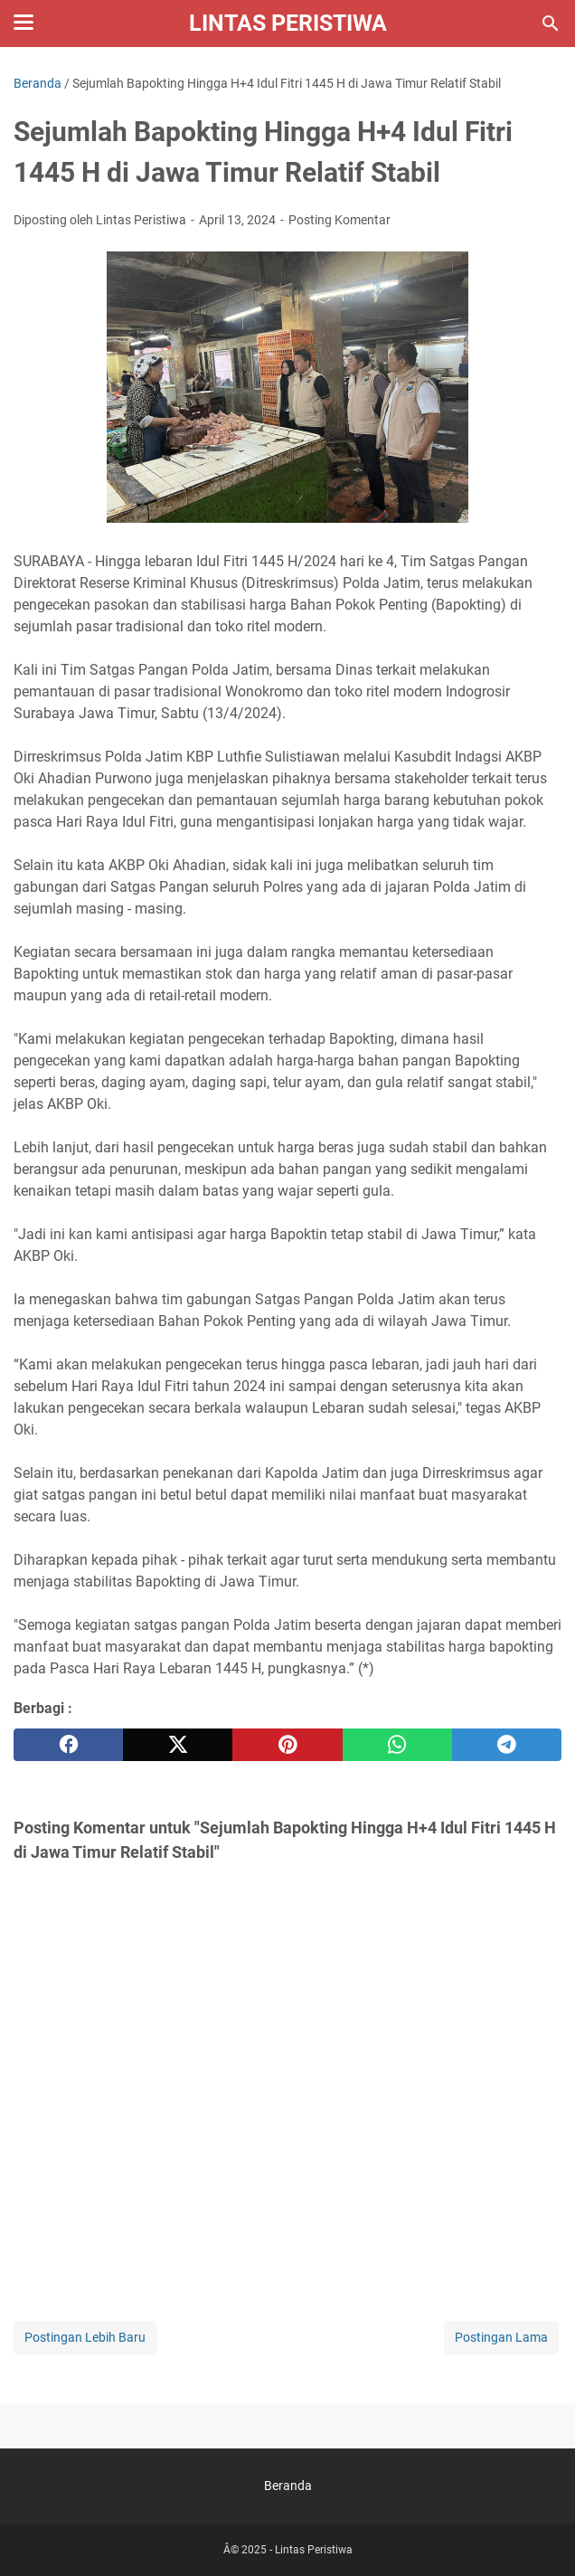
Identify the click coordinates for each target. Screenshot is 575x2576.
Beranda (288, 2485)
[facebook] (68, 1744)
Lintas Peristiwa (288, 23)
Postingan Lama (501, 2337)
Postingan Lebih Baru (85, 2337)
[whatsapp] (397, 1744)
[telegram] (506, 1744)
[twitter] (177, 1744)
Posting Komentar (339, 220)
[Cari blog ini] (550, 23)
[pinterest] (287, 1744)
